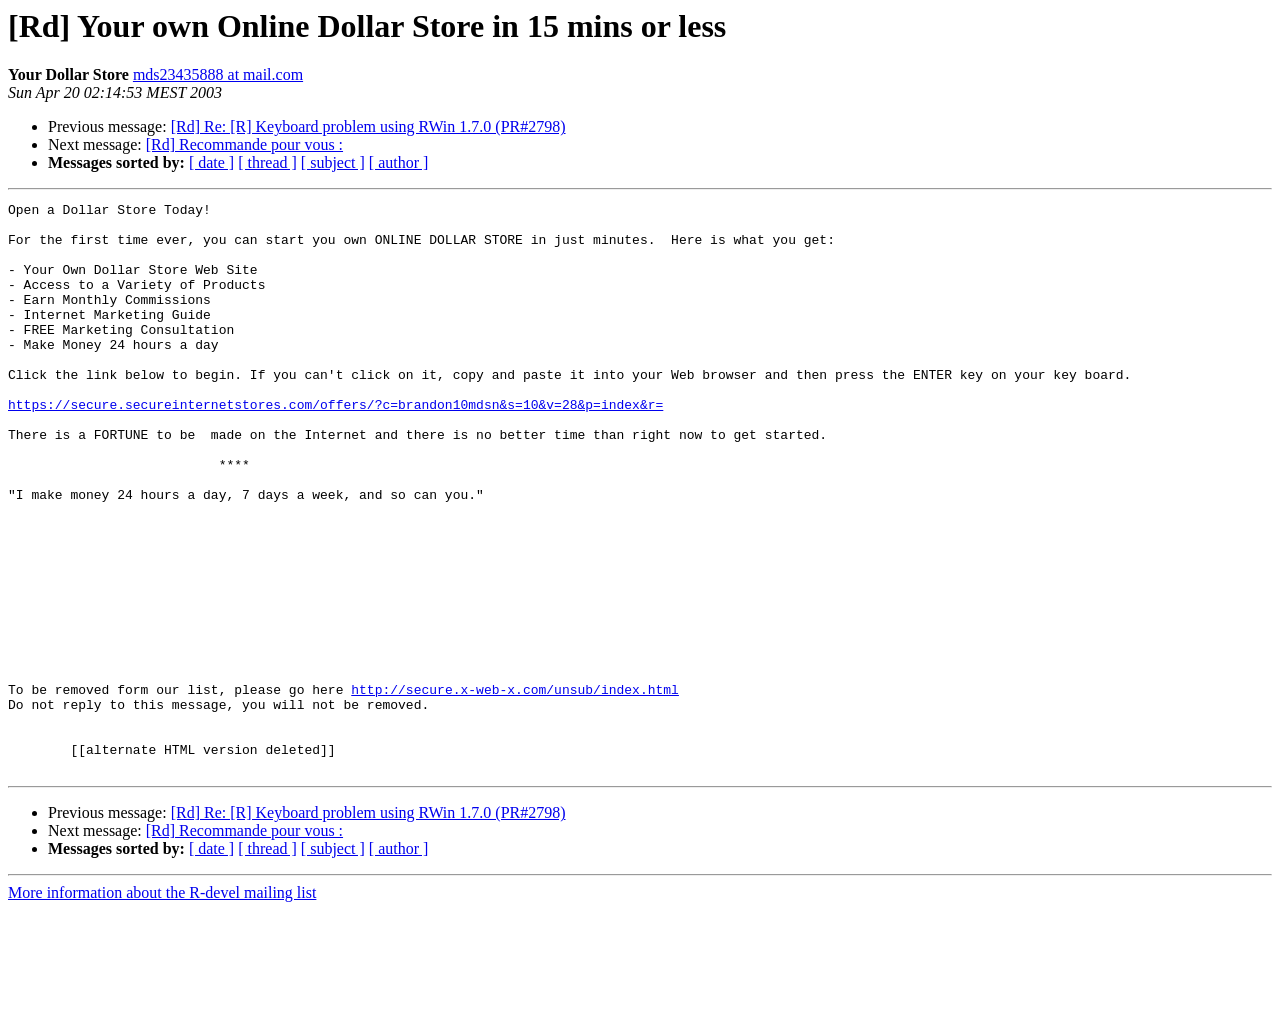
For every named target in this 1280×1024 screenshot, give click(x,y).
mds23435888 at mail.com (218, 74)
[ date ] (211, 162)
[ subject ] (333, 162)
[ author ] (399, 162)
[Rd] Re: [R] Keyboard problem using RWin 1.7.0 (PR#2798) (368, 126)
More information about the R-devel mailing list (162, 1006)
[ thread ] (267, 162)
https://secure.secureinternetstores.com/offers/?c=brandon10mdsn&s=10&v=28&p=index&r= (335, 446)
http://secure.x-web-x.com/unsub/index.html (515, 788)
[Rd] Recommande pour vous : (244, 144)
